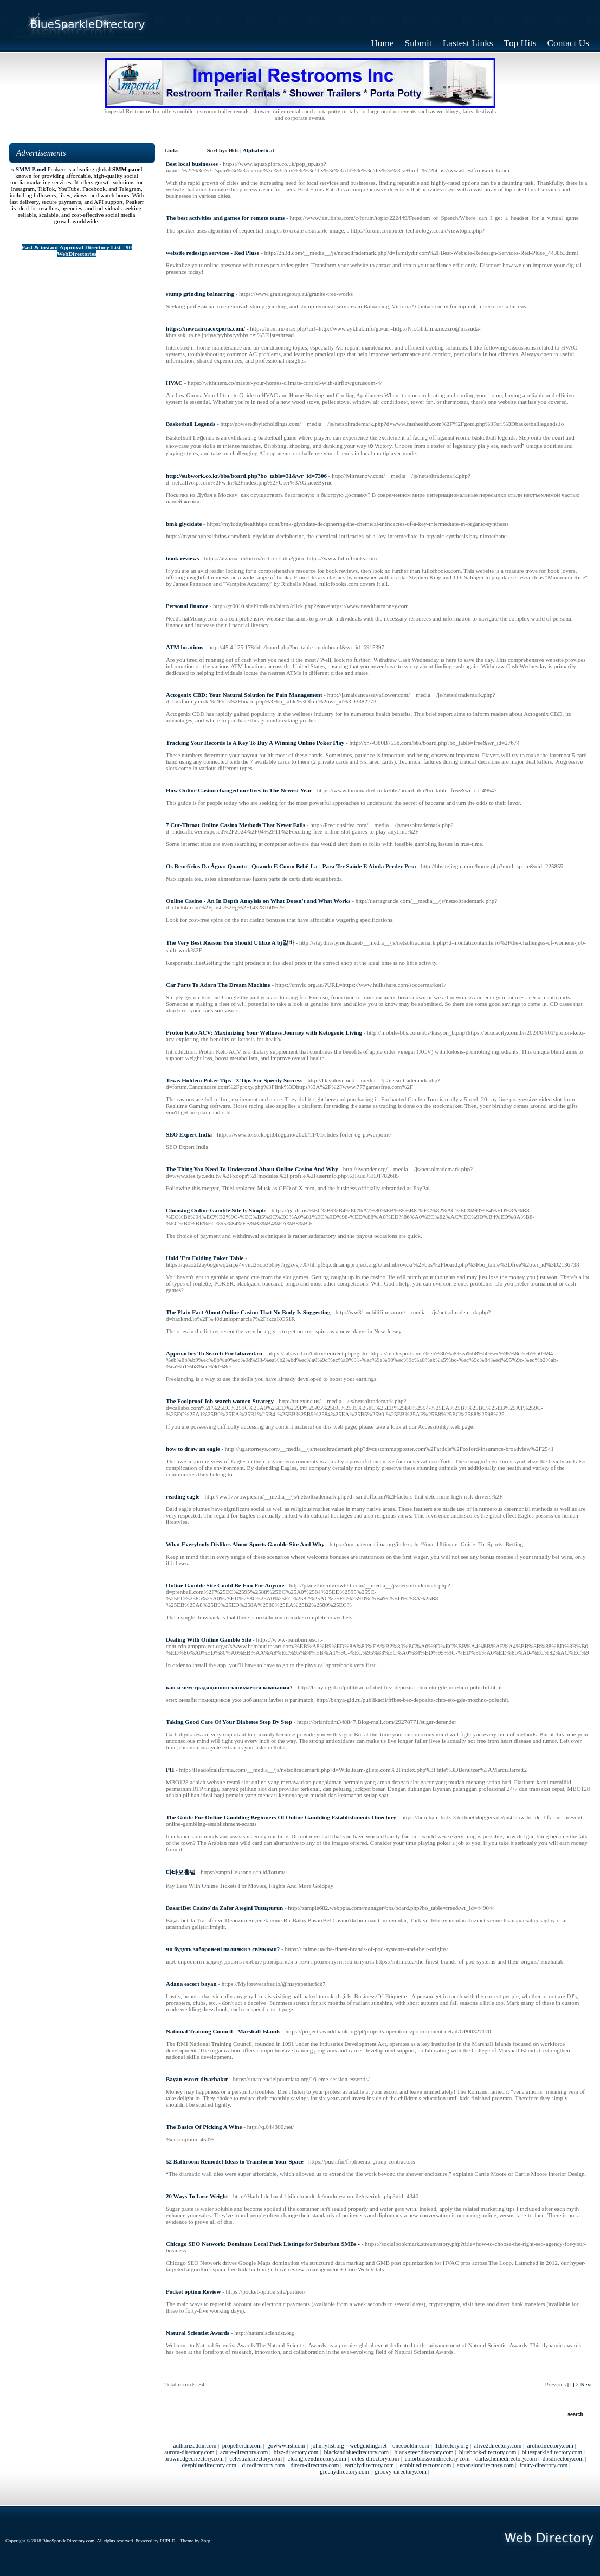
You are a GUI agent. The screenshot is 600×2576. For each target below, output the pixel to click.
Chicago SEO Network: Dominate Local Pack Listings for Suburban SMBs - (263, 2244)
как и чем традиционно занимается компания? (229, 1687)
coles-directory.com (375, 2458)
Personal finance (187, 606)
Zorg (205, 2540)
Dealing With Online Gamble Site (208, 1639)
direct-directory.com (315, 2465)
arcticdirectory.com (550, 2445)
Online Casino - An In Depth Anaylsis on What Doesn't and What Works (258, 901)
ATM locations (184, 647)
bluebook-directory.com (487, 2452)
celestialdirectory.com (255, 2458)
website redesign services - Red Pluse (212, 252)
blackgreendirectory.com (424, 2452)
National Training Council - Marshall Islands (223, 2031)
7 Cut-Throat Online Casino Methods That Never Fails (235, 825)
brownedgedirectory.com (194, 2458)
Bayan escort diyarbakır (197, 2079)
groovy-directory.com (401, 2471)
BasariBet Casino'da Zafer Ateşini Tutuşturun (224, 1907)
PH (170, 1769)
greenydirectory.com (344, 2471)
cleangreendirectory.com (317, 2458)
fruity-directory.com (543, 2465)
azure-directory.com (244, 2452)
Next (586, 2384)
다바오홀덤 (181, 1872)
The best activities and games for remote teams (225, 218)
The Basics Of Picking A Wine (204, 2126)
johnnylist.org (327, 2445)
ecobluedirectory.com (425, 2465)
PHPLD (168, 2540)
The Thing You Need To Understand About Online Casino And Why (252, 1169)
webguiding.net (368, 2445)
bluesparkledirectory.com (552, 2452)
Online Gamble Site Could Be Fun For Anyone (225, 1585)
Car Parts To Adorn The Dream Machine (218, 985)
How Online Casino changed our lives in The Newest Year (239, 790)
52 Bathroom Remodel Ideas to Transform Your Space (235, 2161)
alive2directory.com (498, 2445)
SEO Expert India (189, 1134)
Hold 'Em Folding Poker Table (204, 1258)
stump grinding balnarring (200, 293)
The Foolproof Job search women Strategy (220, 1401)
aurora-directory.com (189, 2452)
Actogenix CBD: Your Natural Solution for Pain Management (244, 695)
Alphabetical (258, 150)
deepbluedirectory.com (209, 2465)
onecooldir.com (410, 2445)
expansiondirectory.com (485, 2465)
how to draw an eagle (193, 1448)
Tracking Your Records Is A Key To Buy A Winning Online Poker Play (255, 742)
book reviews (182, 558)
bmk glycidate (184, 523)
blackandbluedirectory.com (356, 2452)
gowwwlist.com (286, 2445)
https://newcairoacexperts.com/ (205, 328)
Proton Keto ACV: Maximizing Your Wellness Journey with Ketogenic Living (264, 1032)
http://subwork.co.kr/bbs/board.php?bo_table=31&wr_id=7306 (246, 476)
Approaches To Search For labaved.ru (214, 1353)
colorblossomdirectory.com (437, 2458)
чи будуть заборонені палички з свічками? (223, 1949)
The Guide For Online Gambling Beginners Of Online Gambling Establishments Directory (281, 1817)
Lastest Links (468, 43)
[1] (571, 2384)
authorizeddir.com (195, 2445)
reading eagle (182, 1496)
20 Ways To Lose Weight (197, 2196)
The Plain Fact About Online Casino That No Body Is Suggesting (248, 1312)
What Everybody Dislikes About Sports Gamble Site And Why (245, 1544)
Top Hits (520, 43)
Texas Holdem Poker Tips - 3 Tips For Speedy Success (234, 1080)
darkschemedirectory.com (506, 2458)
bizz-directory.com (296, 2452)
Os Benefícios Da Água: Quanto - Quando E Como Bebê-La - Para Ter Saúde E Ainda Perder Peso (291, 866)
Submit (418, 43)
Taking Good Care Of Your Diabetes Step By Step (229, 1722)
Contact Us (568, 43)
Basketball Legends (190, 424)
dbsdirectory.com (563, 2458)
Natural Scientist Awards (197, 2332)
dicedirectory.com (263, 2465)
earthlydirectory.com (369, 2465)
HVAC (174, 382)
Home (382, 43)
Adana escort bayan (191, 1983)
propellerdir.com (242, 2445)
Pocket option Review (193, 2291)
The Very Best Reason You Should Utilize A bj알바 (230, 942)
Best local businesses (192, 163)
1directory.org (451, 2445)
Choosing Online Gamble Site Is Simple (216, 1210)
